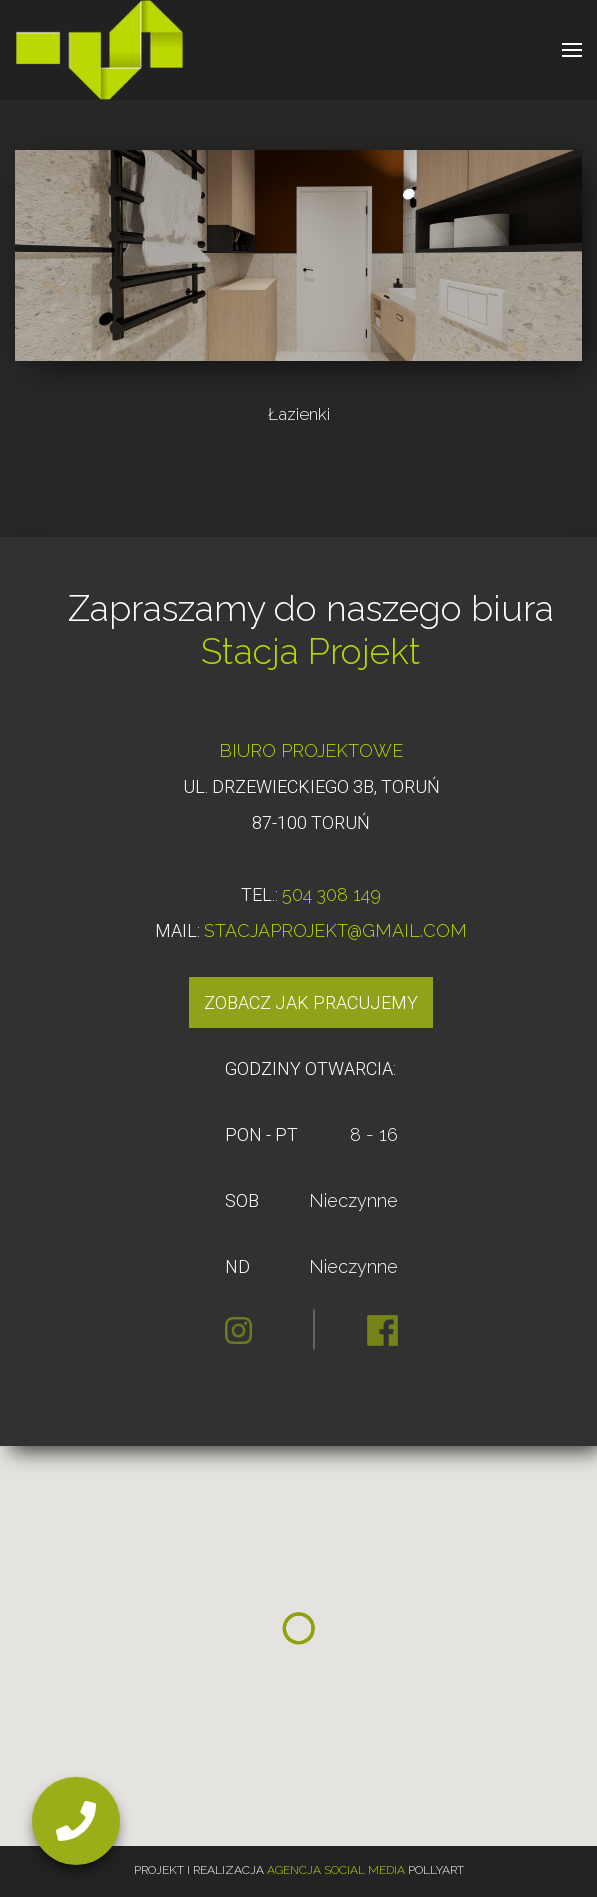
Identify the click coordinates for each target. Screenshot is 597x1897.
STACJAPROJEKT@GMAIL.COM (335, 930)
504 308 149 (331, 894)
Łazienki (299, 414)
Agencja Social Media (336, 1870)
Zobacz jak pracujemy (311, 1002)
